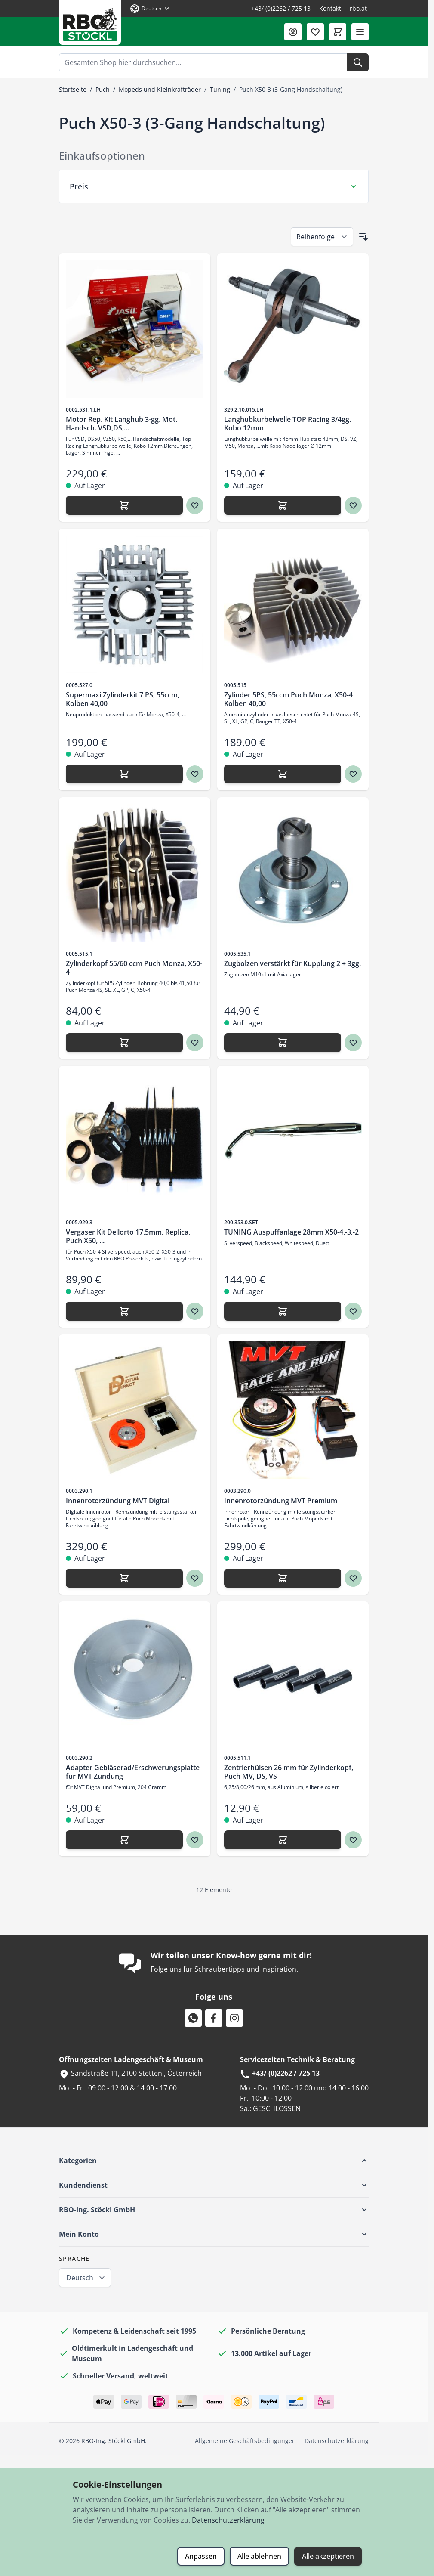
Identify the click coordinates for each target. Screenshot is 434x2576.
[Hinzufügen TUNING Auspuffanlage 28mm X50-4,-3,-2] (282, 1311)
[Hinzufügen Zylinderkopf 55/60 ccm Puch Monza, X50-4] (124, 1042)
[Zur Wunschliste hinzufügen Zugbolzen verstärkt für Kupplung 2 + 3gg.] (353, 1042)
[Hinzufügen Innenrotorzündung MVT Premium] (282, 1578)
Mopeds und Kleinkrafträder (160, 89)
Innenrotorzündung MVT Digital (117, 1500)
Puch (102, 89)
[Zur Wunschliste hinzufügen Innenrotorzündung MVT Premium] (353, 1578)
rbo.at (358, 8)
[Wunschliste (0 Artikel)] (315, 31)
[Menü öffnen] (360, 31)
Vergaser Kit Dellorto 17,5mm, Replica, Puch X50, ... (128, 1236)
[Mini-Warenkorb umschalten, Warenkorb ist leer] (337, 31)
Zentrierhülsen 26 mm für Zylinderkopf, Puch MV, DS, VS (288, 1771)
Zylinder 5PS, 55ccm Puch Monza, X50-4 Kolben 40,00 (288, 699)
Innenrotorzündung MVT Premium (280, 1500)
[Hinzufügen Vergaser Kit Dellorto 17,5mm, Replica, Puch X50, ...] (124, 1311)
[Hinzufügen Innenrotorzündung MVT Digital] (124, 1578)
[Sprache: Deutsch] (150, 8)
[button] (214, 2161)
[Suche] (358, 62)
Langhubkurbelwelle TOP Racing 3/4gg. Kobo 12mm (287, 423)
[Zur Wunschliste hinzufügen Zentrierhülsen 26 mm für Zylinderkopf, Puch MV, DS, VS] (353, 1839)
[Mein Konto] (293, 31)
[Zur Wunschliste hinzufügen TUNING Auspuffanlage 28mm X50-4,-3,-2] (353, 1311)
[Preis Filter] (214, 186)
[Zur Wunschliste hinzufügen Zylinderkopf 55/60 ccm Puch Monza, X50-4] (194, 1042)
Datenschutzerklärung (337, 2441)
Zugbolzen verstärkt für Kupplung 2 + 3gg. (292, 963)
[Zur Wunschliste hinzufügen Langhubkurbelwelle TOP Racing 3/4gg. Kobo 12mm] (353, 505)
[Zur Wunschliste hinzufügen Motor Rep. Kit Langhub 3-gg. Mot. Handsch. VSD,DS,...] (194, 505)
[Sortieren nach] (322, 236)
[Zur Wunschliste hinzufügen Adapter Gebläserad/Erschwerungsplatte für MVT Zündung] (194, 1839)
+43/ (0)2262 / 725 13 (281, 8)
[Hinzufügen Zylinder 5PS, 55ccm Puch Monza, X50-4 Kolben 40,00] (282, 774)
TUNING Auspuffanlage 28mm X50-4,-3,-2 (291, 1232)
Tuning (220, 89)
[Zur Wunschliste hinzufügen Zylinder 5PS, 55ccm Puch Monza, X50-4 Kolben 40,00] (353, 774)
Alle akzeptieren (328, 2556)
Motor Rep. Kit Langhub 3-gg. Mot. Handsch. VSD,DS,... (121, 423)
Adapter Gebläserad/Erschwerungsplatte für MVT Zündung (133, 1771)
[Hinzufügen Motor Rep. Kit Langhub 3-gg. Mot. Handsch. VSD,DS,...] (124, 505)
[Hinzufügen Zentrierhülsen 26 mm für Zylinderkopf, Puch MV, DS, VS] (282, 1839)
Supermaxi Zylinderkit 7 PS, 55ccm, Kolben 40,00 (122, 699)
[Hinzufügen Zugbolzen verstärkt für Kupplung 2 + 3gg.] (282, 1042)
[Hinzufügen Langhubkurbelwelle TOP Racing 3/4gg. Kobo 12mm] (282, 505)
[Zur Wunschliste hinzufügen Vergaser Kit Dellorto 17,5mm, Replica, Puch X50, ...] (194, 1311)
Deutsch (79, 2277)
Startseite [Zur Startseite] (72, 89)
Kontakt (330, 8)
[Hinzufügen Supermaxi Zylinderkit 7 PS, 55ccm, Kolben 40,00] (124, 774)
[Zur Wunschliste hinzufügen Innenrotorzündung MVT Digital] (194, 1578)
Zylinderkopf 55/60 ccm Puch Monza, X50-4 (134, 967)
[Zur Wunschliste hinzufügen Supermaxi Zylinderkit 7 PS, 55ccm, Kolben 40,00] (194, 774)
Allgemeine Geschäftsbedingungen (245, 2441)
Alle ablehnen (259, 2556)
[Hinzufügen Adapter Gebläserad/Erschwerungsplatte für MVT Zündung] (124, 1839)
